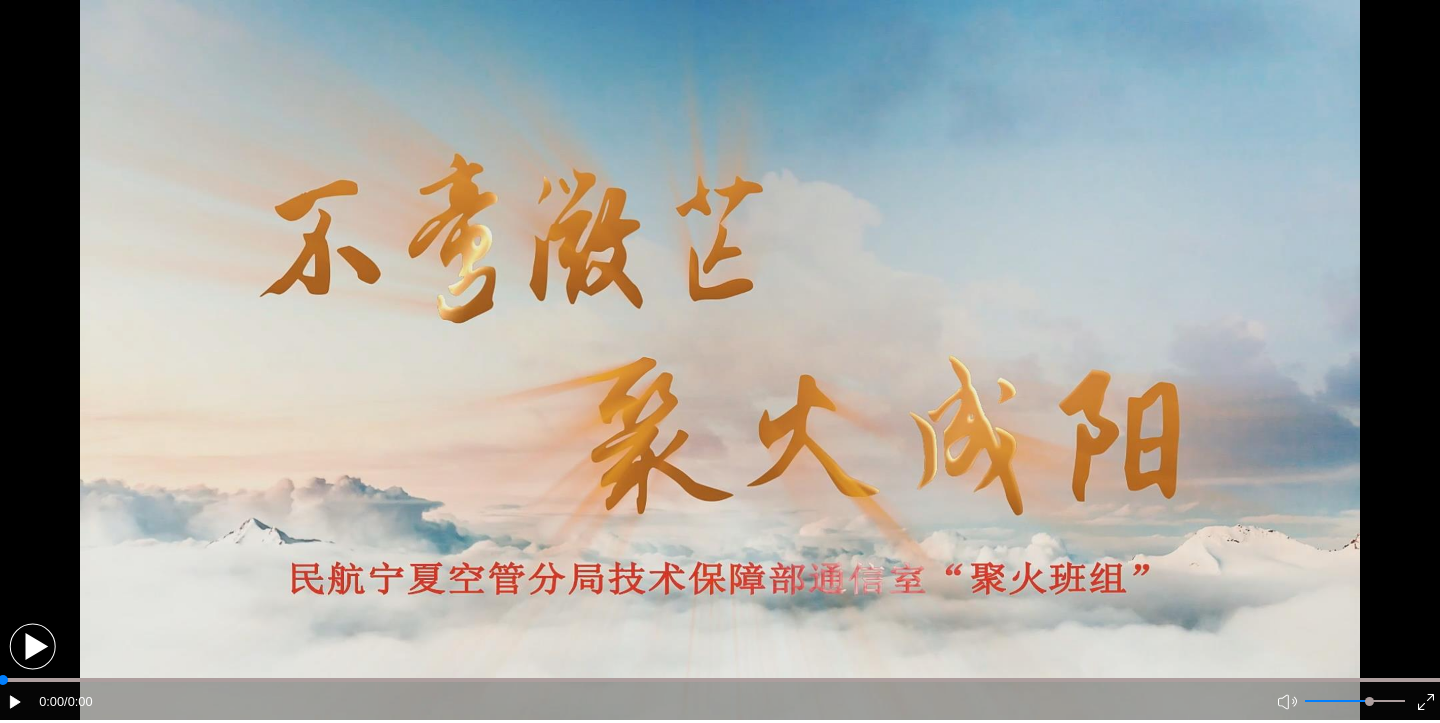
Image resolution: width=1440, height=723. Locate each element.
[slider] (1369, 701)
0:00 (51, 701)
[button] (32, 646)
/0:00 (78, 701)
